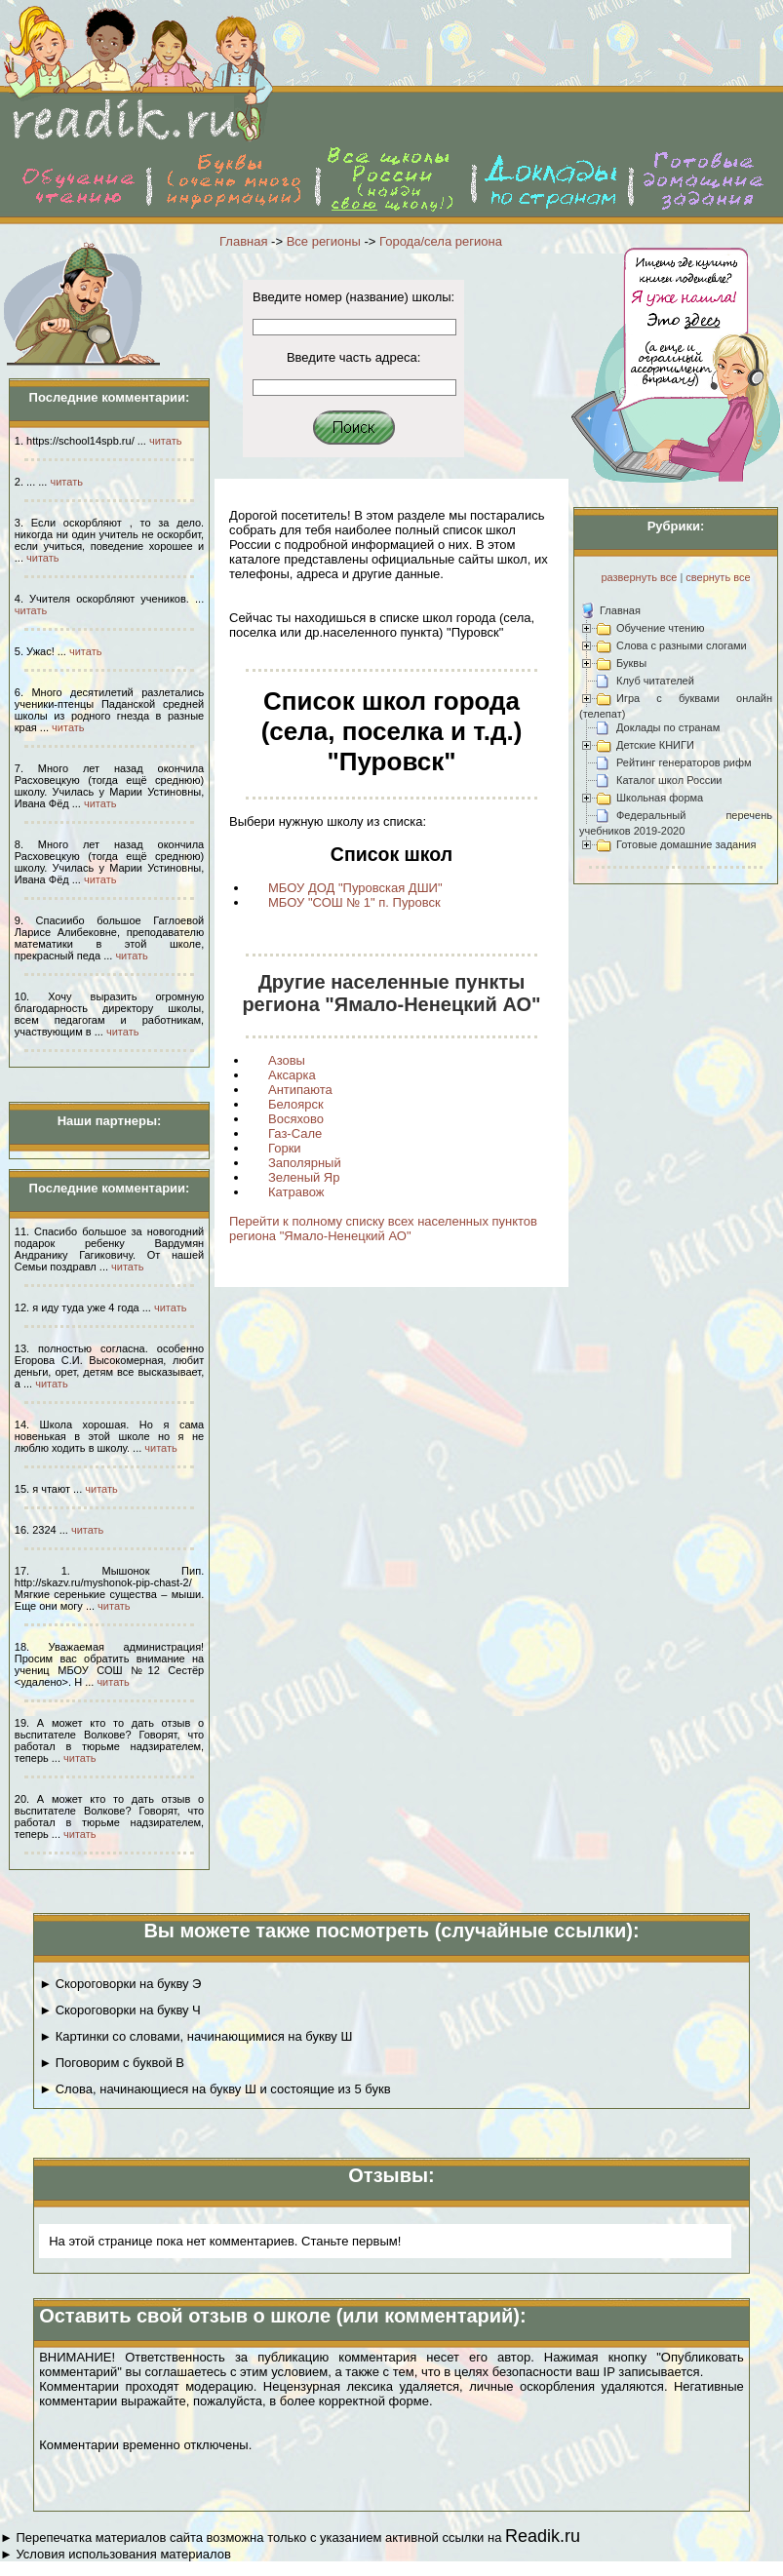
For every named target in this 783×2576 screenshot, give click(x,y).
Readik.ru (542, 2536)
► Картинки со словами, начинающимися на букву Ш (195, 2036)
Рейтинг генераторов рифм (684, 762)
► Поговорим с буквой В (111, 2062)
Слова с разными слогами (681, 645)
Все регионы (324, 241)
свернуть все (717, 577)
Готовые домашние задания (686, 844)
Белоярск (296, 1104)
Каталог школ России (669, 780)
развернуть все (639, 577)
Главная (243, 241)
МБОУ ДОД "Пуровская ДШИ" (355, 887)
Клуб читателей (655, 680)
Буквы (631, 663)
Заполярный (304, 1162)
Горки (284, 1148)
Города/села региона (440, 241)
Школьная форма (659, 797)
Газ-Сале (295, 1133)
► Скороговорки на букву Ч (120, 2010)
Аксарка (292, 1075)
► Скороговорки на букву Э (120, 1983)
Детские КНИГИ (655, 745)
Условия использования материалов (123, 2554)
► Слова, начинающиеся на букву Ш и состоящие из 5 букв (214, 2089)
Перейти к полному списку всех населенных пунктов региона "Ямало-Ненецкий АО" (383, 1228)
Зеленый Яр (303, 1177)
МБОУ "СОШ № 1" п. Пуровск (354, 902)
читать (165, 441)
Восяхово (296, 1119)
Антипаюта (300, 1089)
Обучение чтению (660, 628)
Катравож (296, 1192)
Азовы (286, 1060)
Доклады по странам (668, 727)
